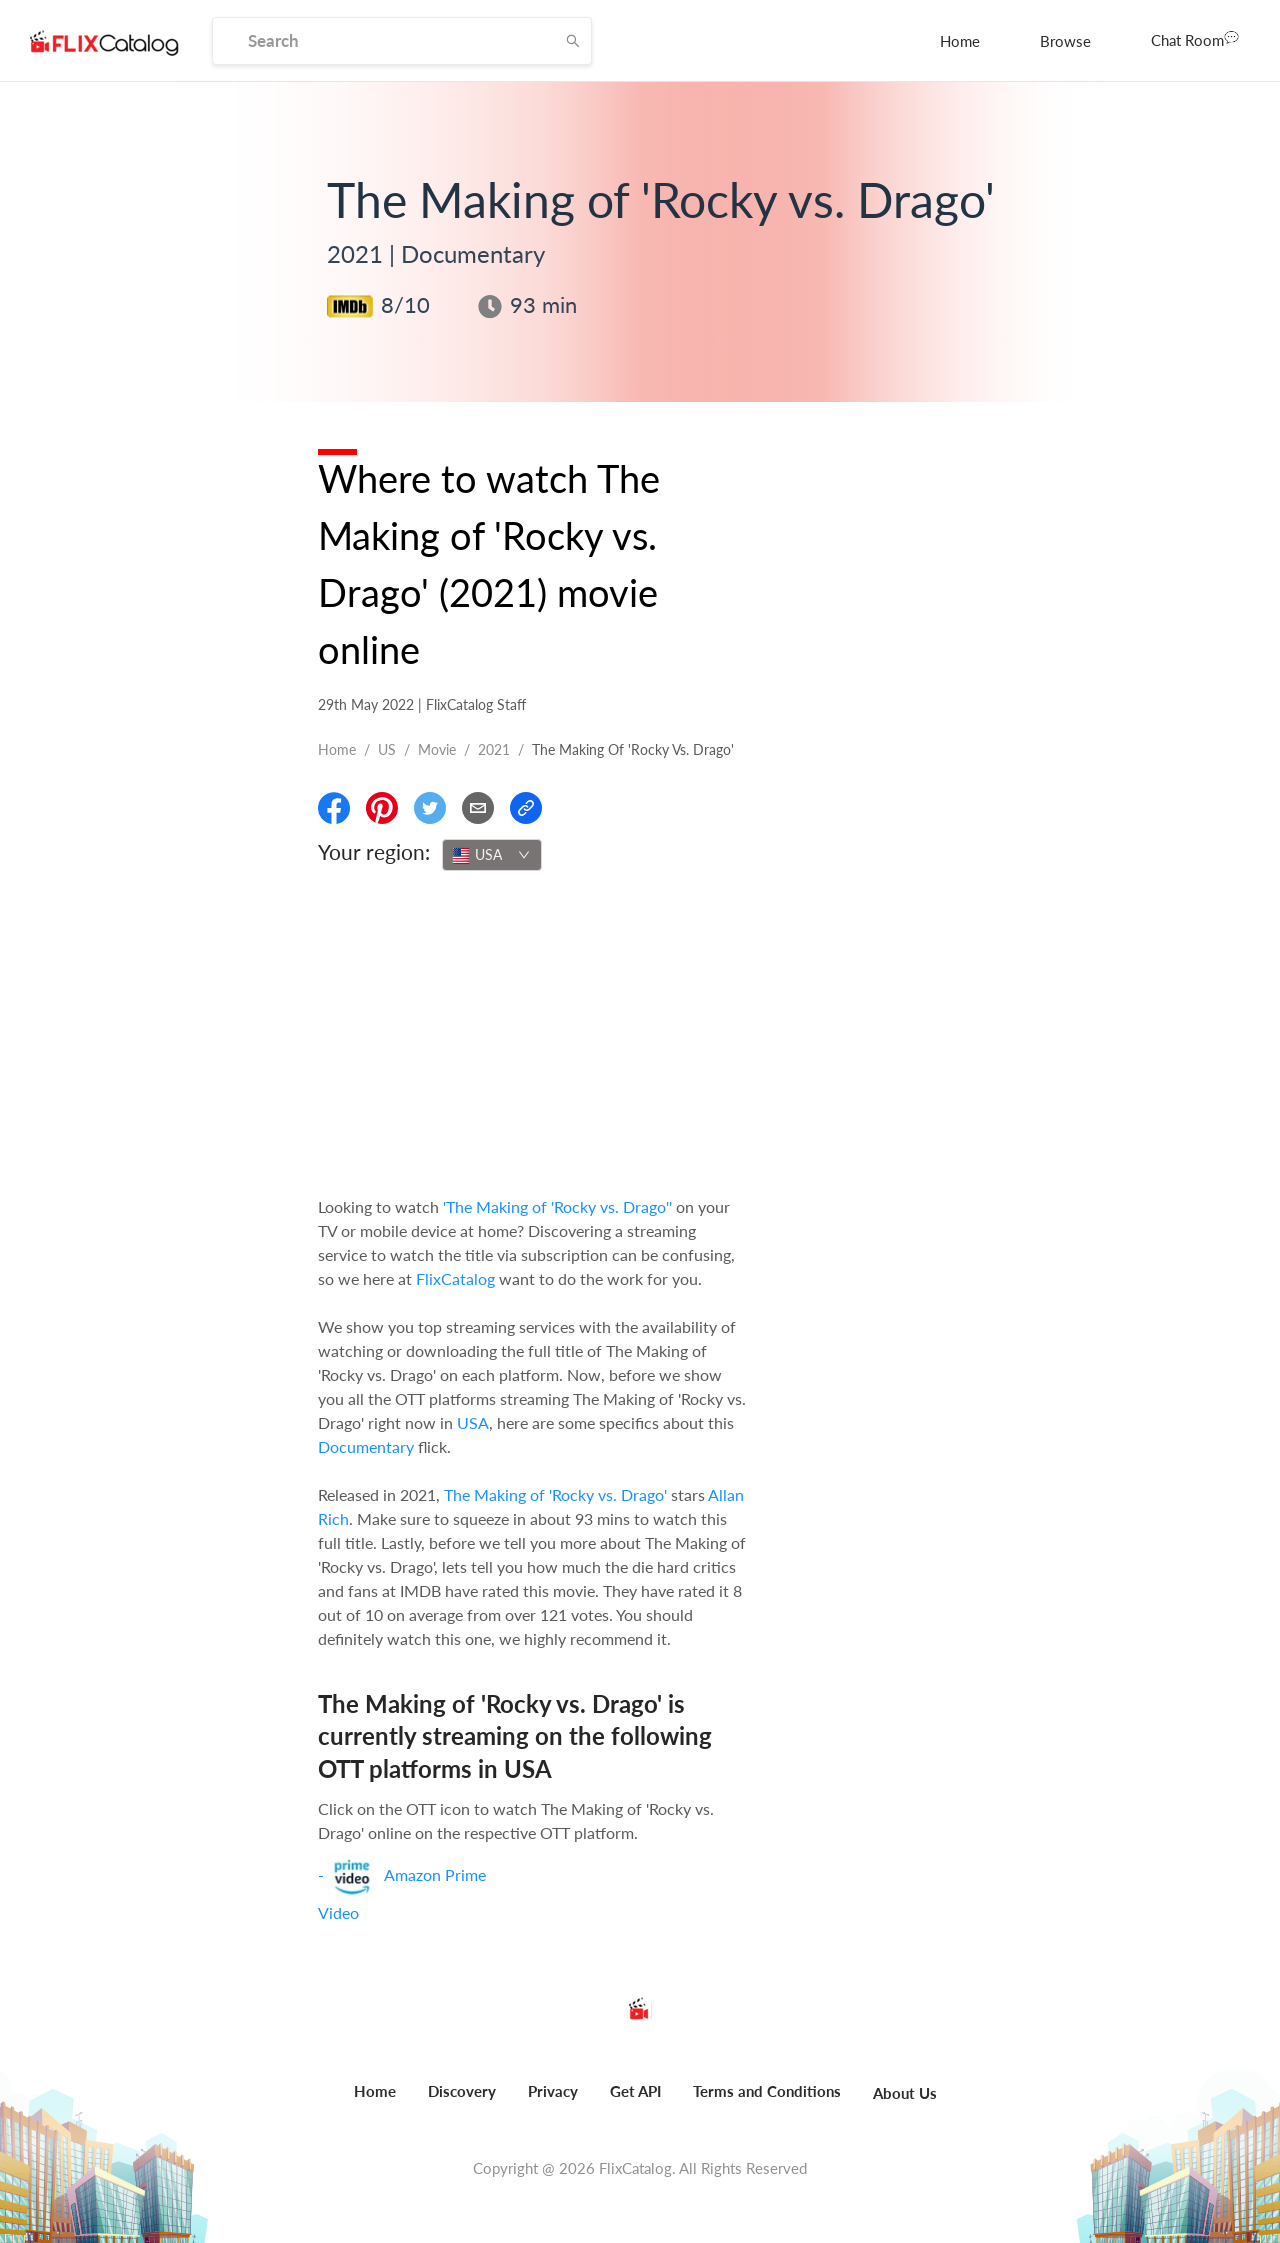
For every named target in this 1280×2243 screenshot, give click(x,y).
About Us (905, 2093)
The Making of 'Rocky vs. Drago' (555, 1494)
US (387, 749)
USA (473, 1422)
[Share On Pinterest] (382, 808)
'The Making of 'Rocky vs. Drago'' (557, 1206)
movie (437, 749)
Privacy (553, 2091)
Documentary (366, 1446)
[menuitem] (960, 41)
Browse (1065, 41)
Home (960, 41)
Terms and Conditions (767, 2091)
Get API (635, 2091)
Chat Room (1195, 39)
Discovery (462, 2091)
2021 (494, 749)
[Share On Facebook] (334, 808)
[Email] (478, 808)
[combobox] (492, 855)
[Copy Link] (526, 808)
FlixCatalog (455, 1278)
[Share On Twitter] (430, 808)
